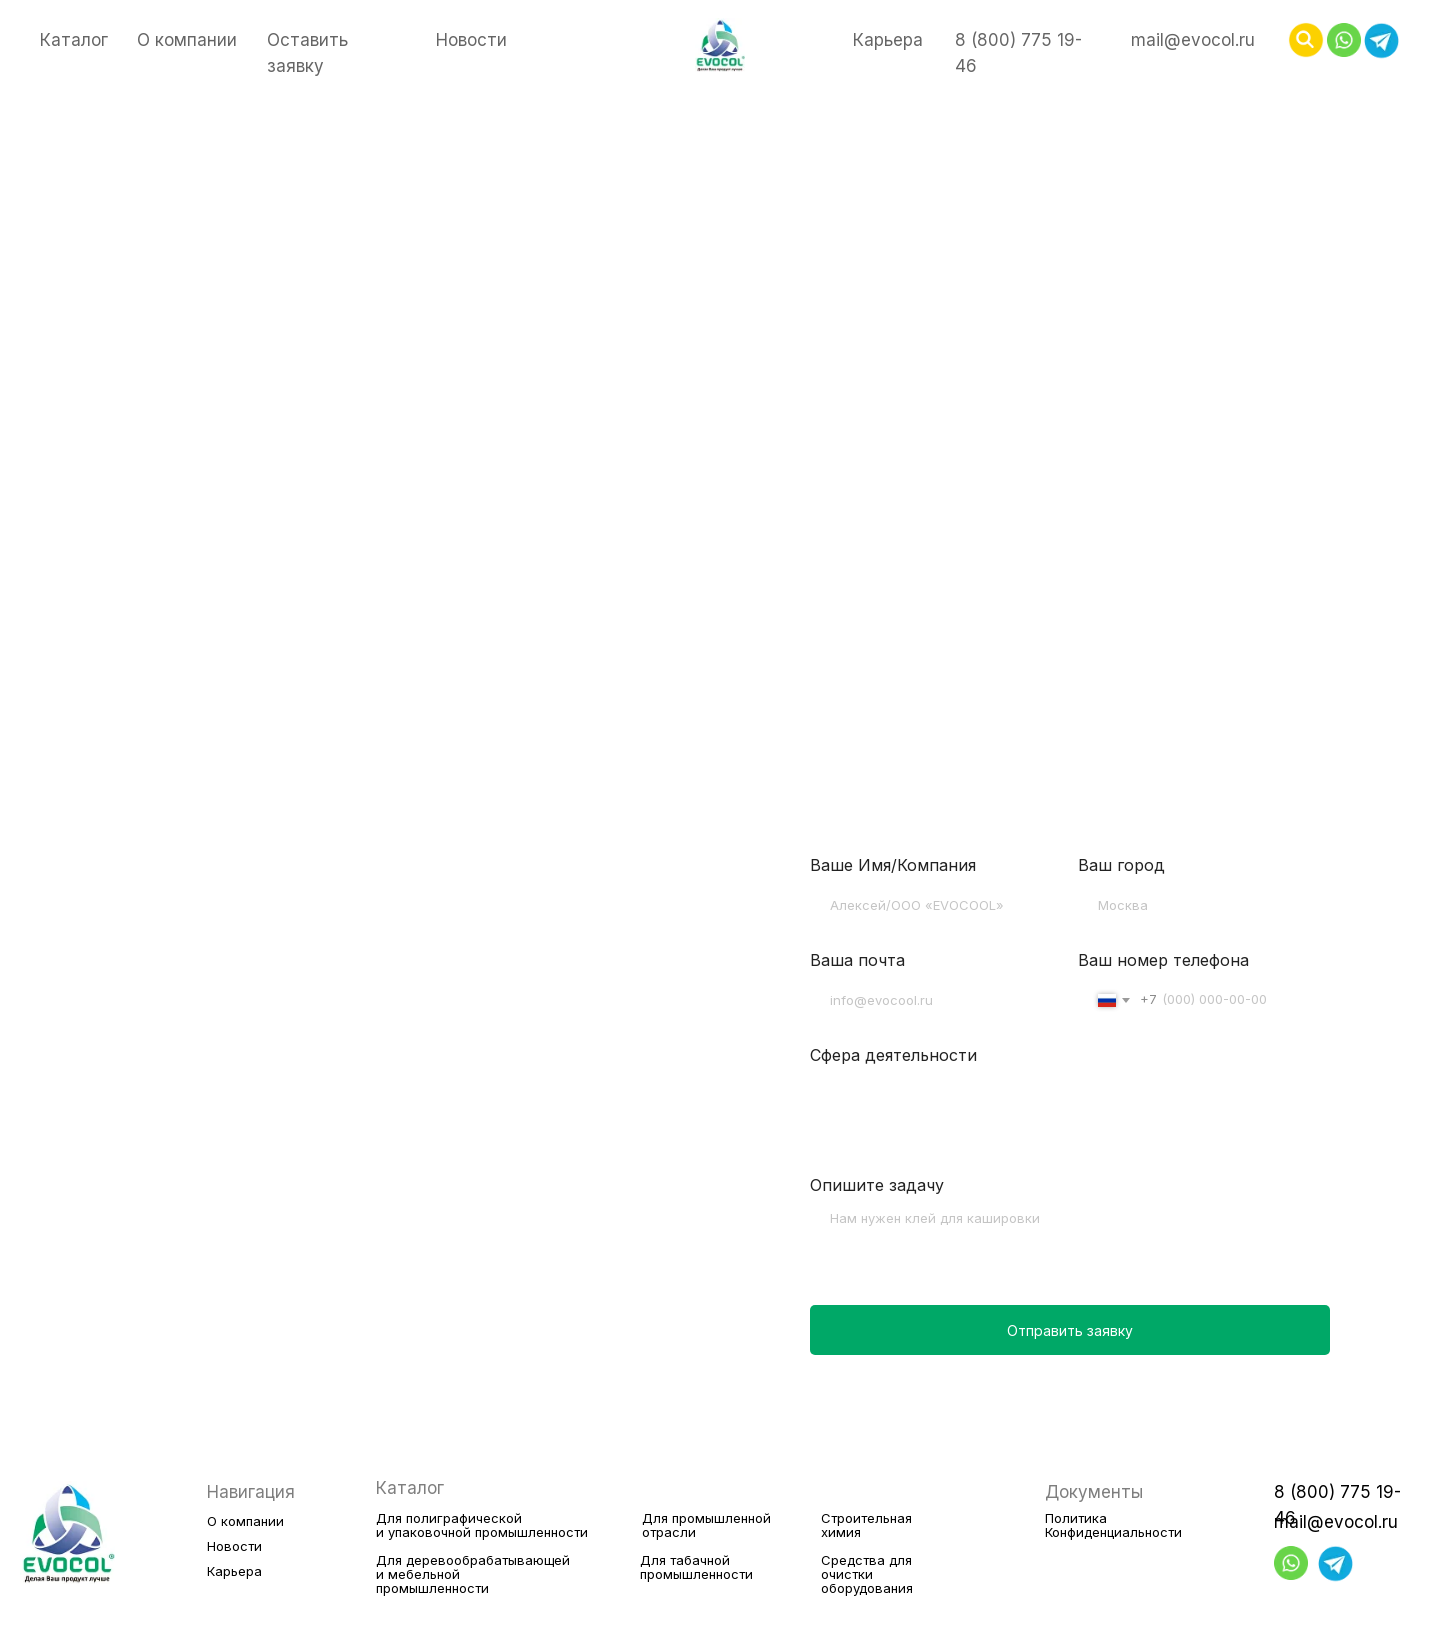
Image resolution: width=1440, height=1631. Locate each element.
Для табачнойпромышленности (696, 1567)
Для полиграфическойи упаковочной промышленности (482, 1525)
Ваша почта (857, 960)
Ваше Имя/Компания (893, 865)
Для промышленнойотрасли (706, 1525)
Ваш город (1121, 865)
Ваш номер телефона (1163, 960)
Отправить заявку (1070, 1330)
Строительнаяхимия (866, 1525)
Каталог (74, 40)
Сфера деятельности (893, 1055)
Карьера (888, 40)
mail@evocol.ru (1193, 40)
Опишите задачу (877, 1185)
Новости (471, 40)
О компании (187, 40)
